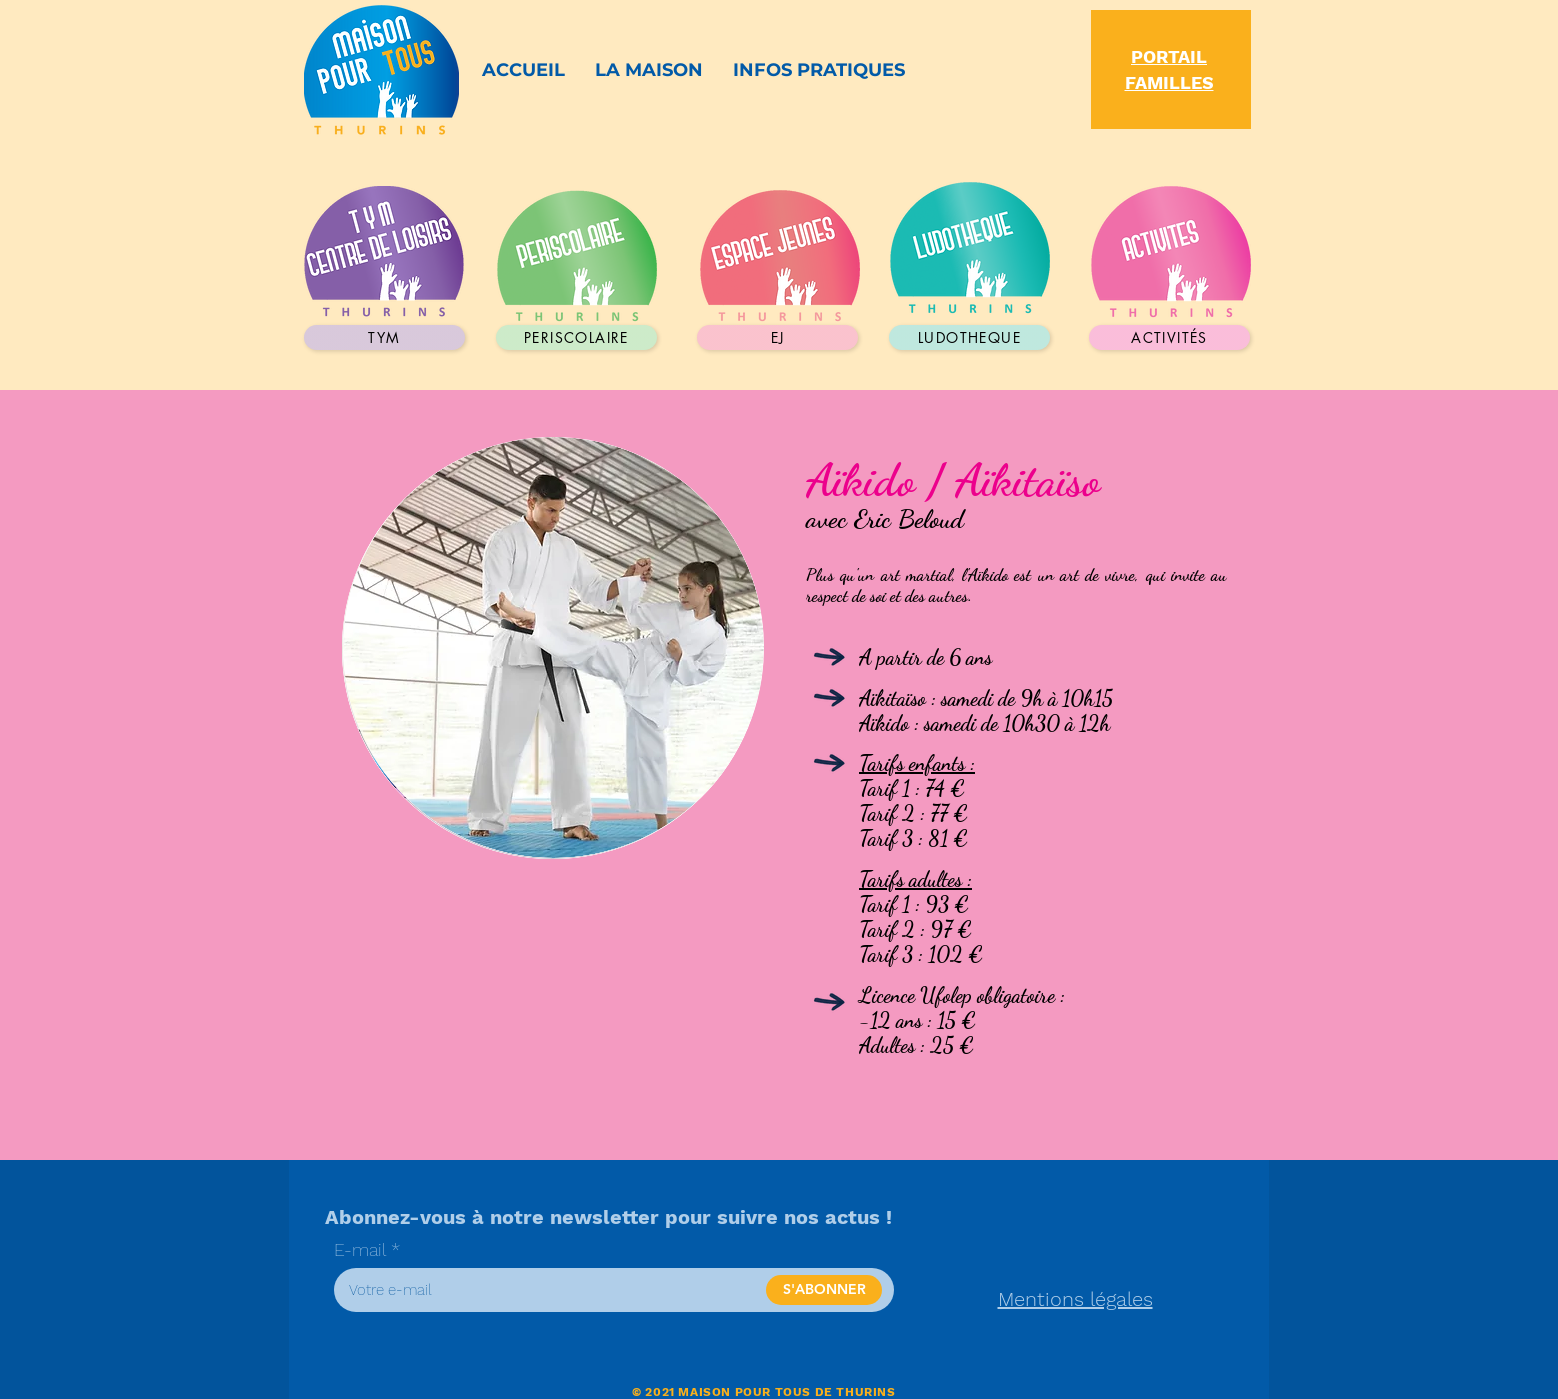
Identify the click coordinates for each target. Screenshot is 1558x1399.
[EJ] (777, 337)
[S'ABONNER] (824, 1290)
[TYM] (384, 337)
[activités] (1169, 337)
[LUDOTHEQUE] (969, 337)
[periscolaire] (576, 337)
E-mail (360, 1250)
